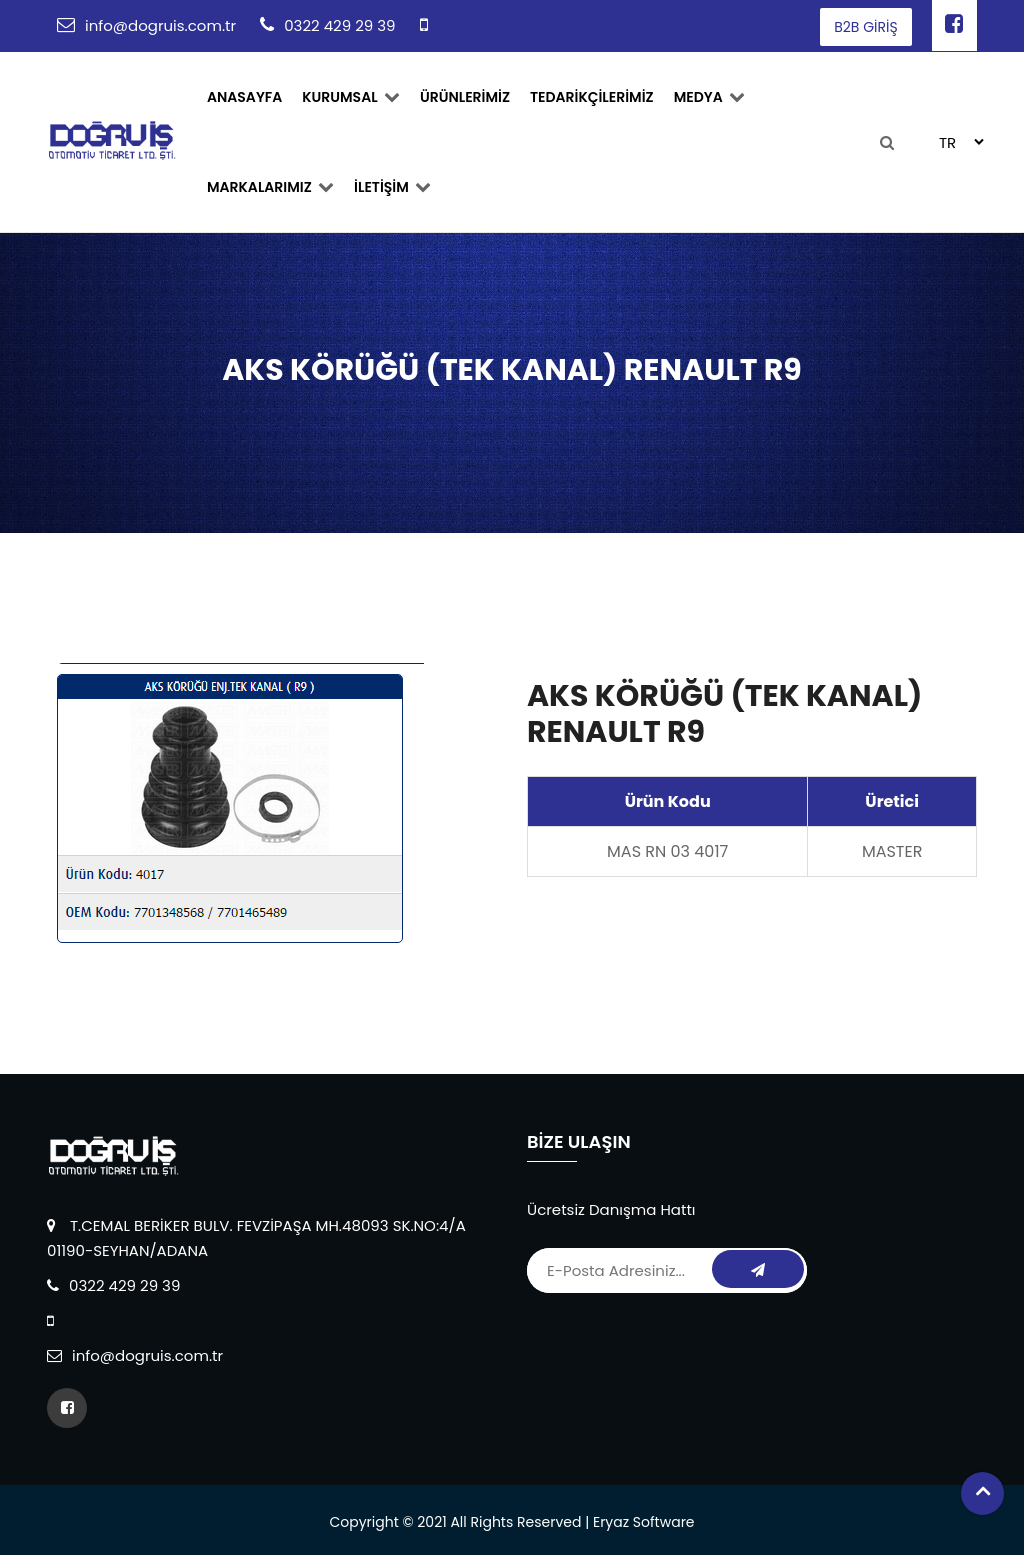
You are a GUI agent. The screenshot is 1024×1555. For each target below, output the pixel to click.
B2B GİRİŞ (865, 27)
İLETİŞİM (392, 187)
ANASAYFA (244, 97)
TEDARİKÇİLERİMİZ (592, 97)
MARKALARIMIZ (270, 187)
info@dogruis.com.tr (160, 25)
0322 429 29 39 (339, 25)
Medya (709, 97)
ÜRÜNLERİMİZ (465, 97)
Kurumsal (351, 97)
